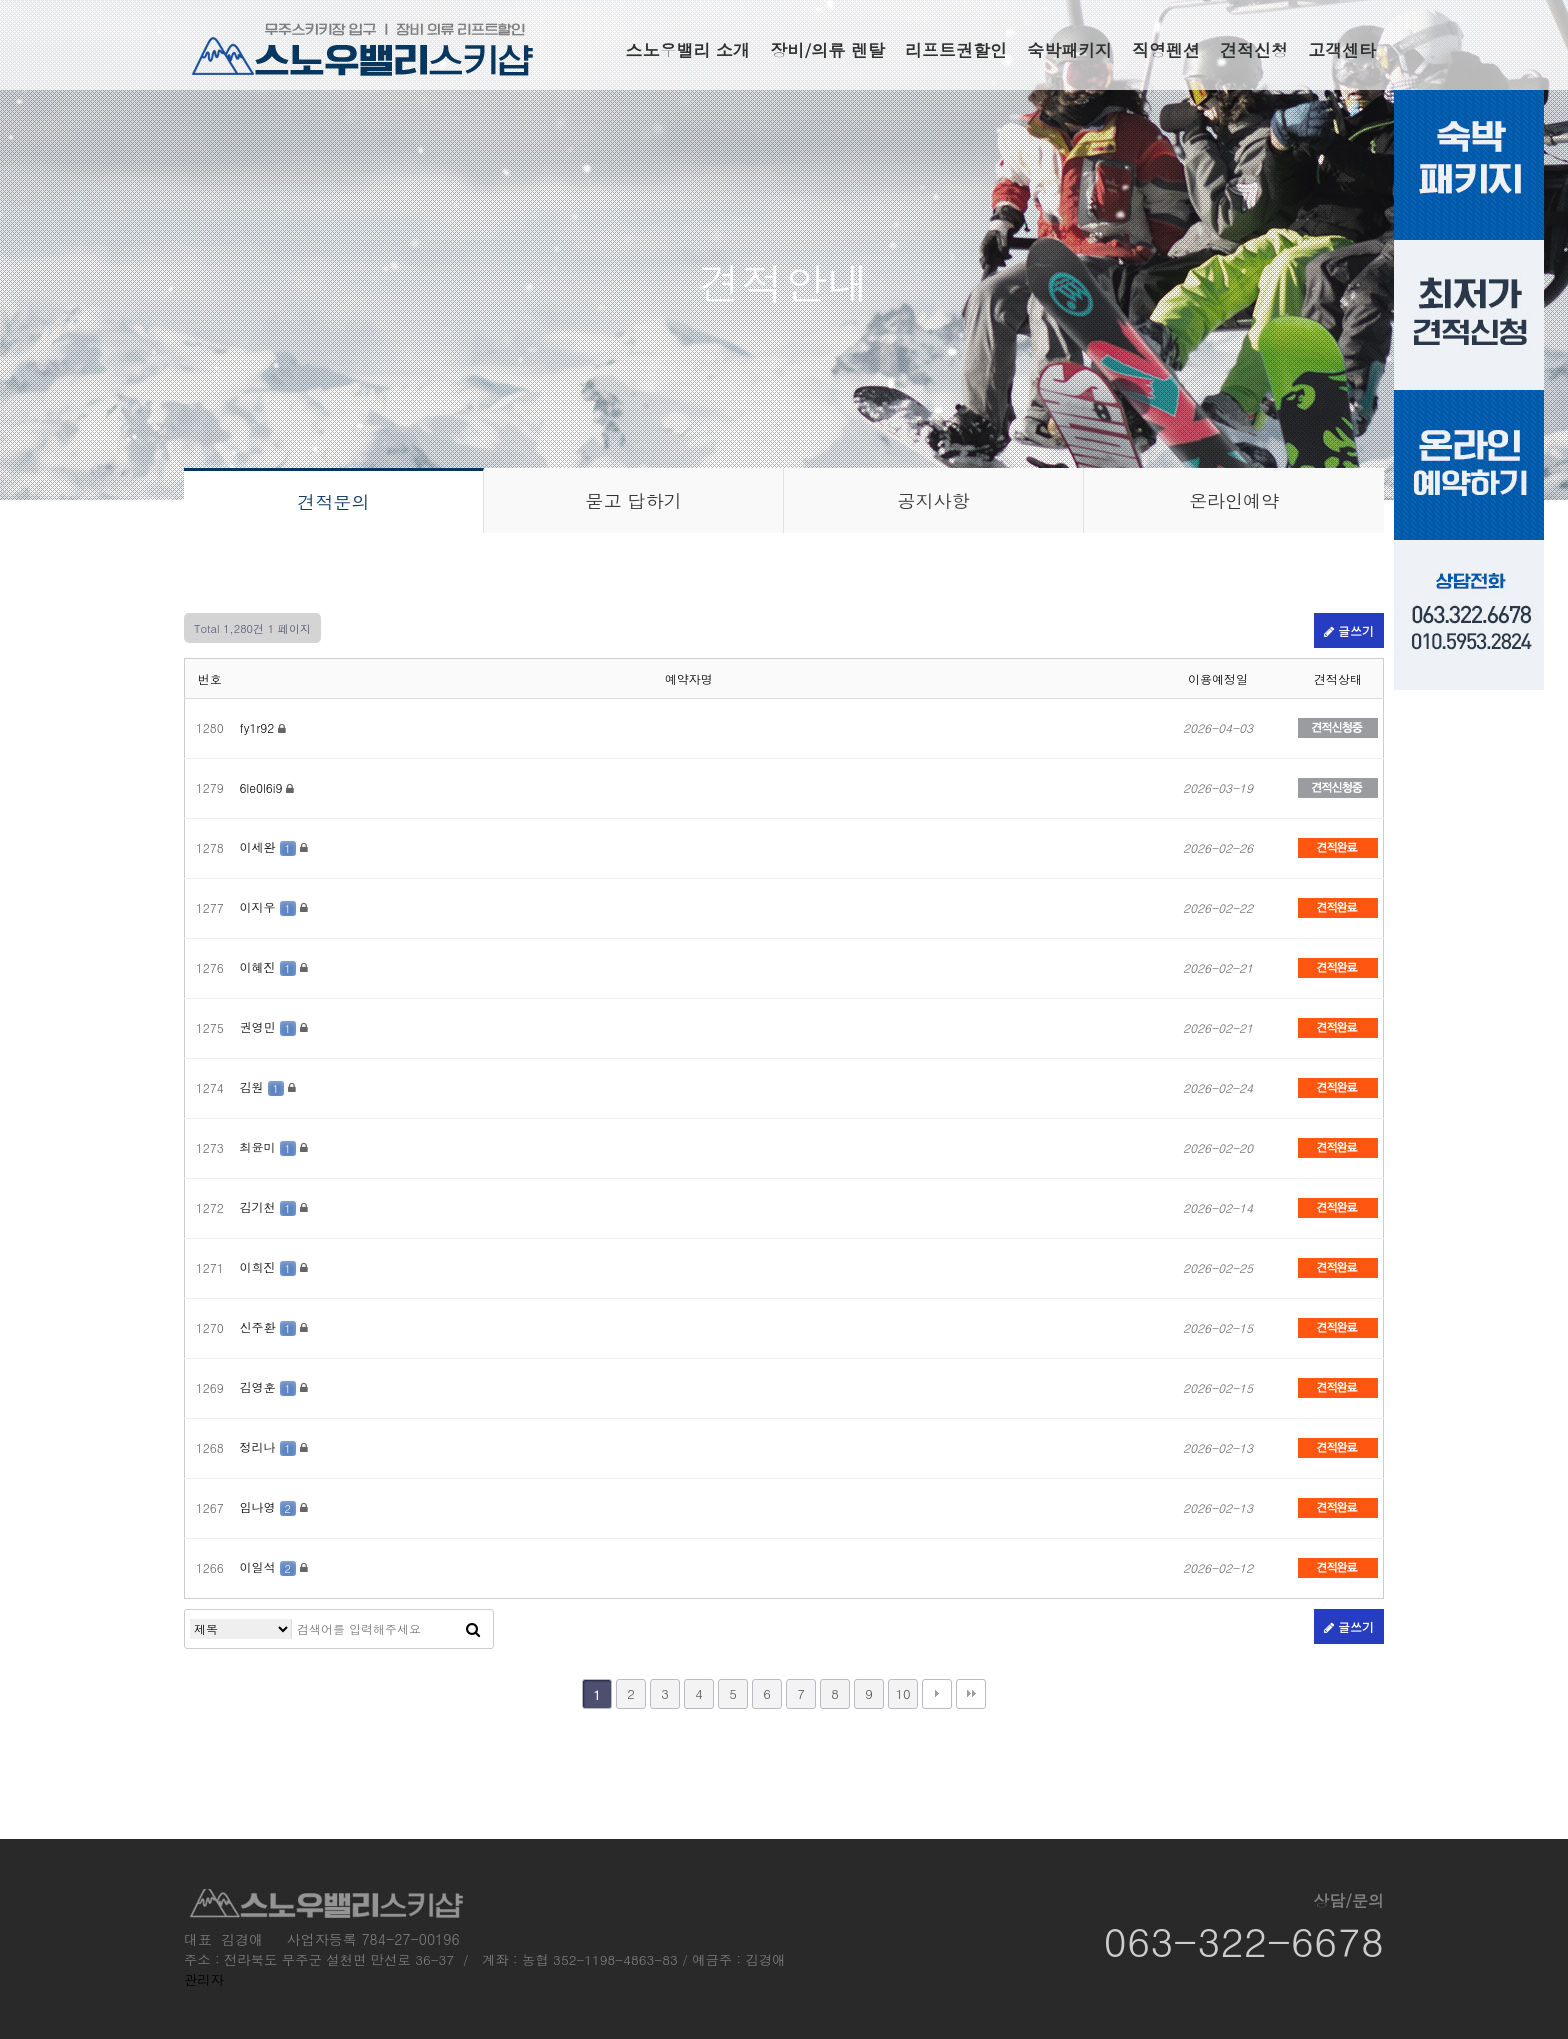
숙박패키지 (1069, 50)
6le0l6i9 (263, 787)
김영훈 (270, 1386)
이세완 (270, 846)
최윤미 (270, 1146)
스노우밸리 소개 (687, 50)
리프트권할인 (956, 50)
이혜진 (270, 966)
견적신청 (1254, 50)
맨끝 (971, 1694)
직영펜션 (1166, 50)
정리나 (270, 1446)
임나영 (270, 1506)
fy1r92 (259, 727)
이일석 (270, 1566)
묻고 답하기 (633, 500)
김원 (264, 1086)
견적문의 (334, 501)
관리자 (204, 1979)
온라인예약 (1234, 500)
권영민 (270, 1026)
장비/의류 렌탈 (827, 50)
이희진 (270, 1266)
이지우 (270, 906)
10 (902, 1693)
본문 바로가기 (0, 0)
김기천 (270, 1206)
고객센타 (1342, 50)
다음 (937, 1694)
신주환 (270, 1326)
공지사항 (934, 500)
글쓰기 (1349, 630)
